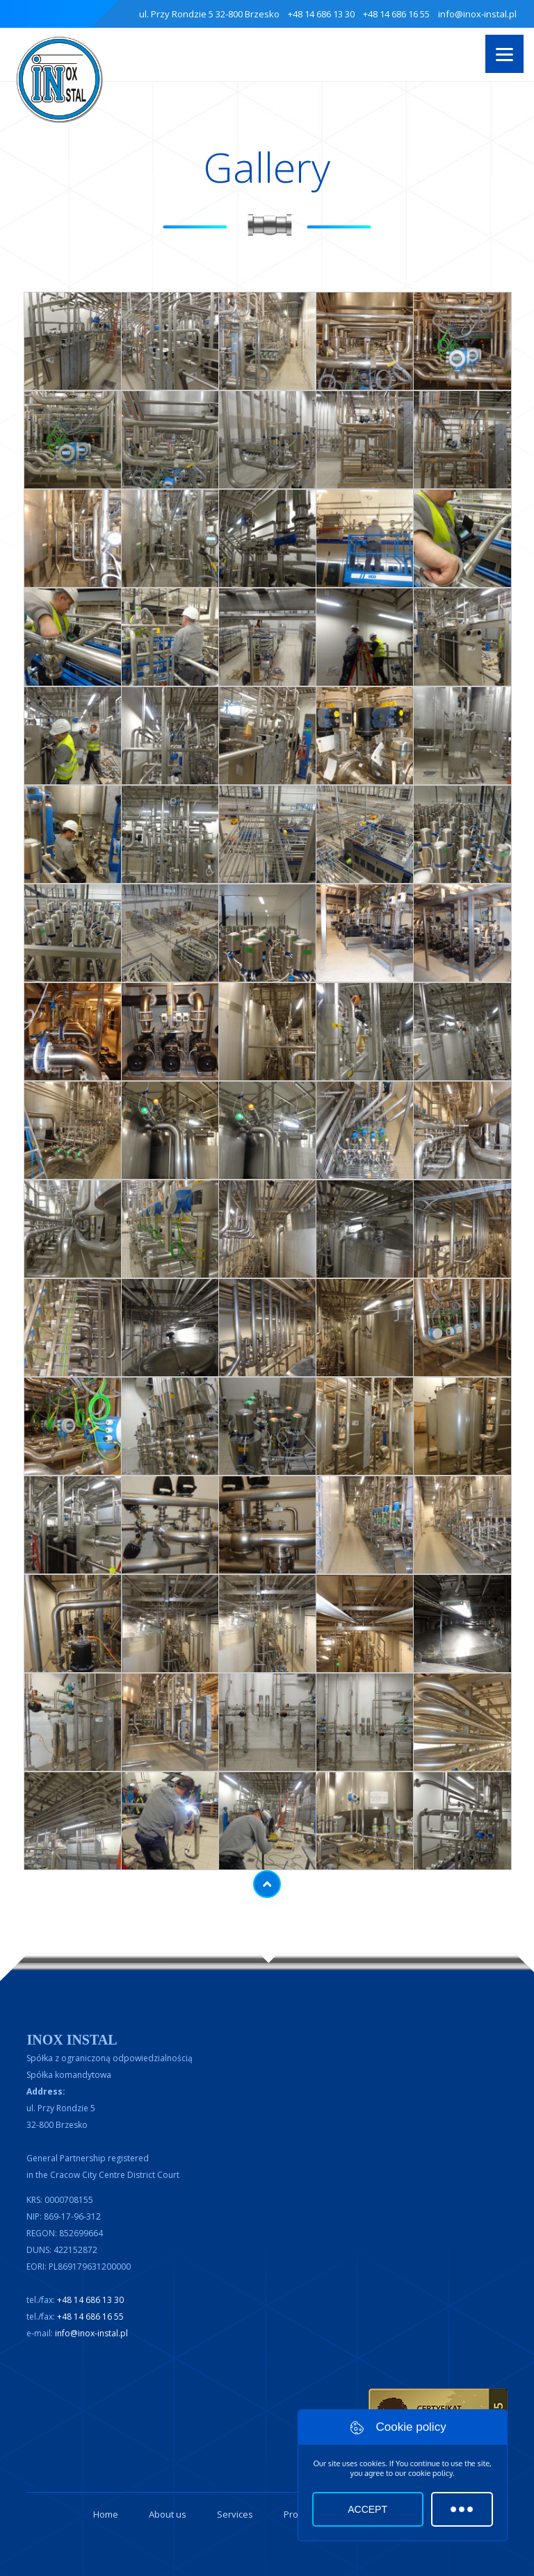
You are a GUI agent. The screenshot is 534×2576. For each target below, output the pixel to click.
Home (105, 2514)
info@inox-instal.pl (477, 14)
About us (167, 2514)
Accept (367, 2509)
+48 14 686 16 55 (396, 14)
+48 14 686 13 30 (321, 14)
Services (235, 2514)
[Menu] (504, 54)
